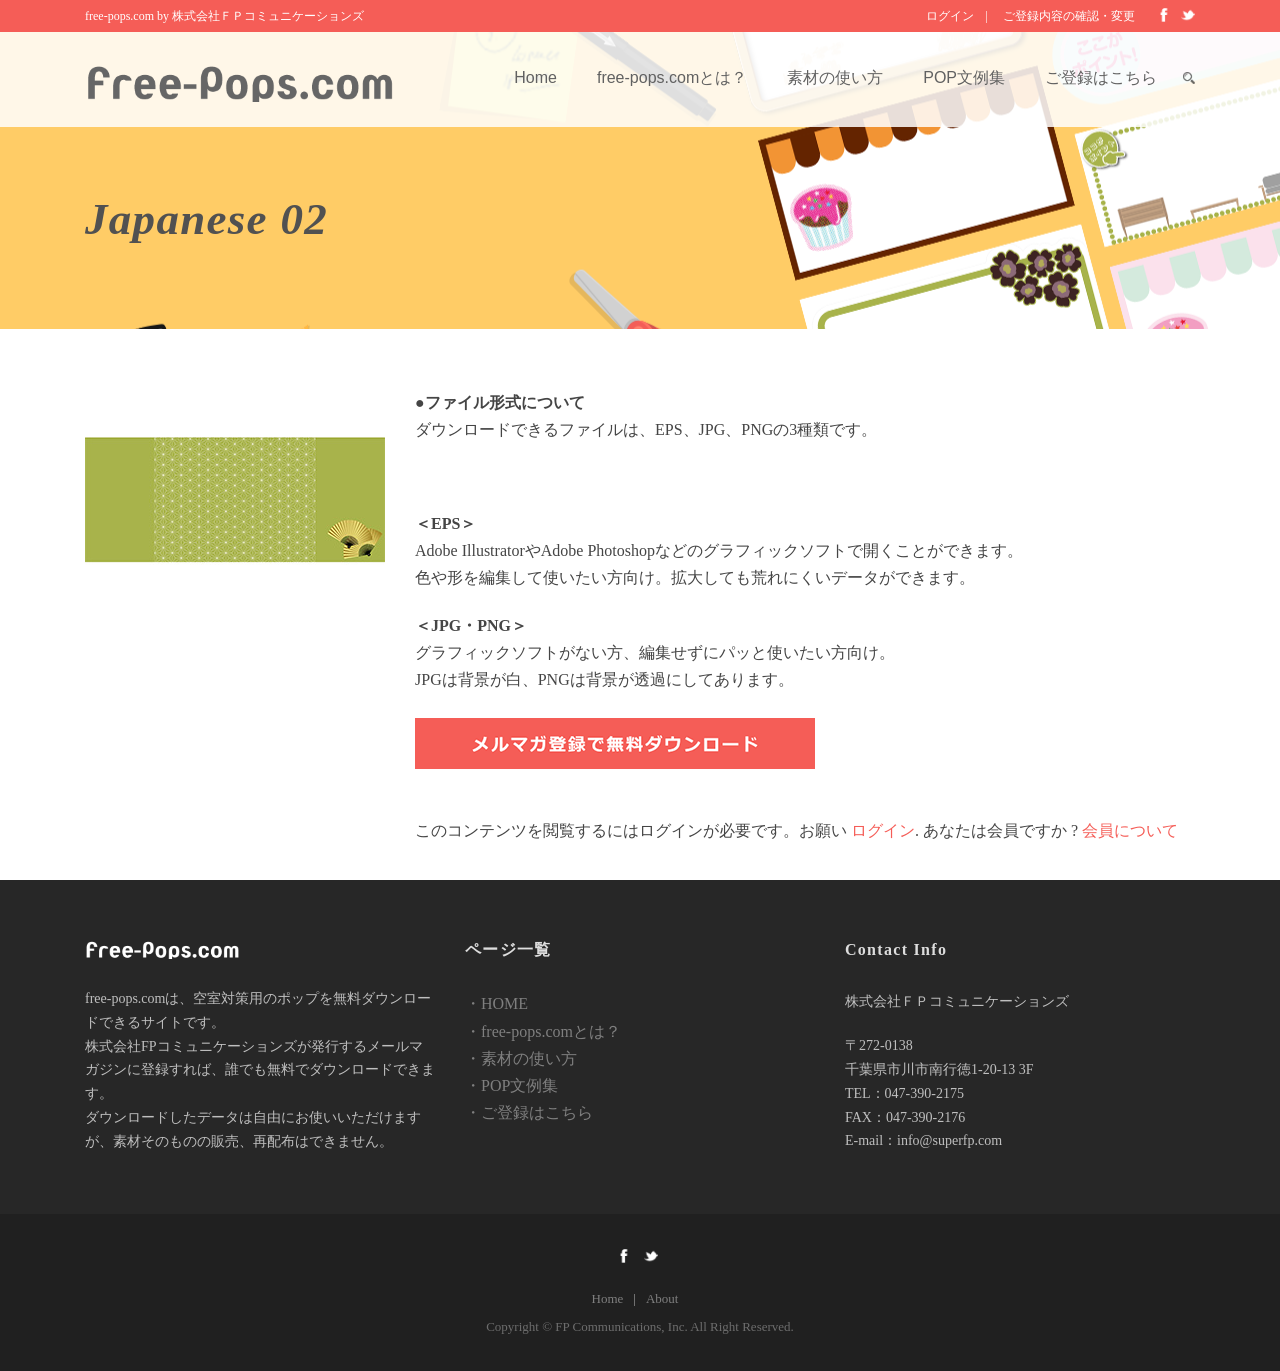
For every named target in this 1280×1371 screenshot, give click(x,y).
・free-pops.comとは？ (543, 1031)
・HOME (496, 1003)
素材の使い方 (835, 77)
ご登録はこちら (1101, 77)
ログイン (950, 16)
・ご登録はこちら (529, 1112)
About (662, 1298)
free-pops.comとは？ (672, 77)
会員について (1130, 830)
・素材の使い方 (521, 1058)
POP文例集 (964, 77)
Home (535, 77)
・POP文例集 (511, 1085)
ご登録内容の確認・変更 (1069, 16)
